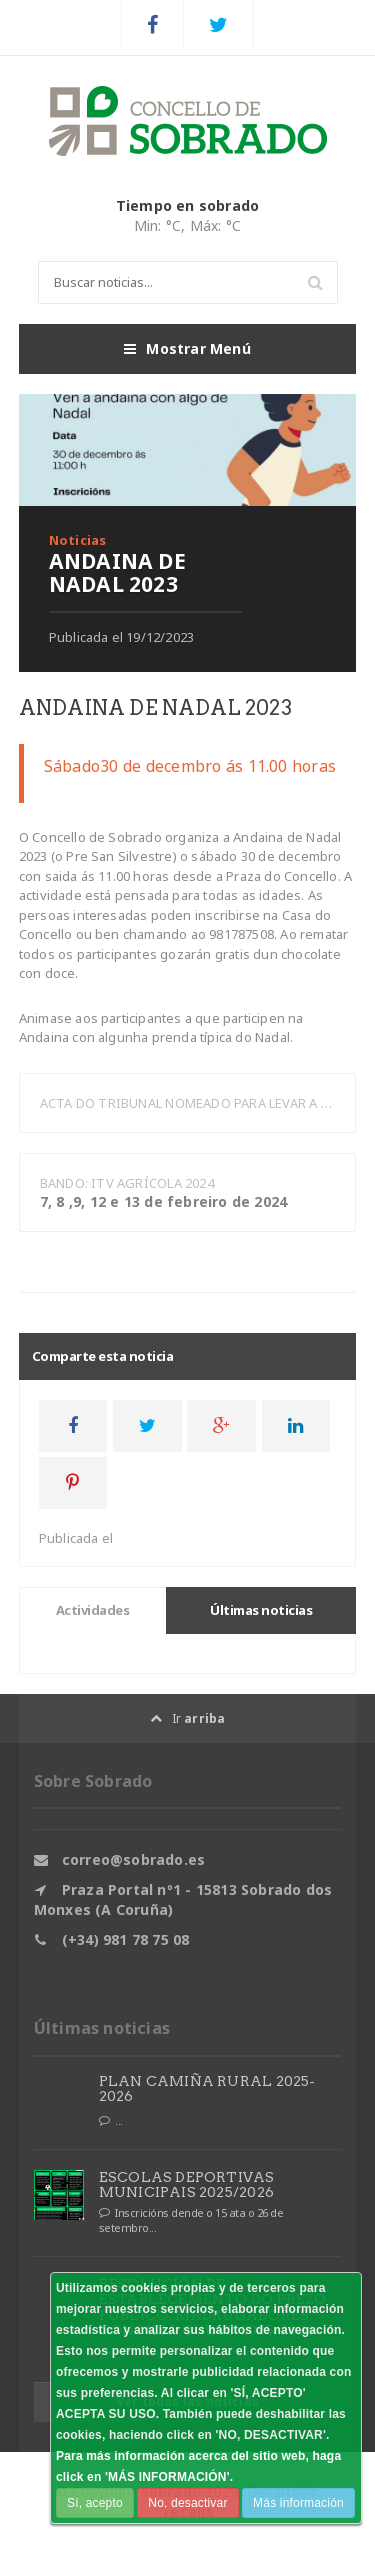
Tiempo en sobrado (188, 205)
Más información (298, 2503)
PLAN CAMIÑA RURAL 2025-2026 (207, 2088)
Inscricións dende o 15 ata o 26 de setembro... (191, 2220)
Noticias (78, 540)
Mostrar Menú (187, 349)
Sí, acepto (95, 2503)
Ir (188, 1718)
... (111, 2121)
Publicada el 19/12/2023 (122, 637)
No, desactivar (187, 2503)
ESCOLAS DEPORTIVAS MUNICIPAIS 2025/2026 (187, 2184)
